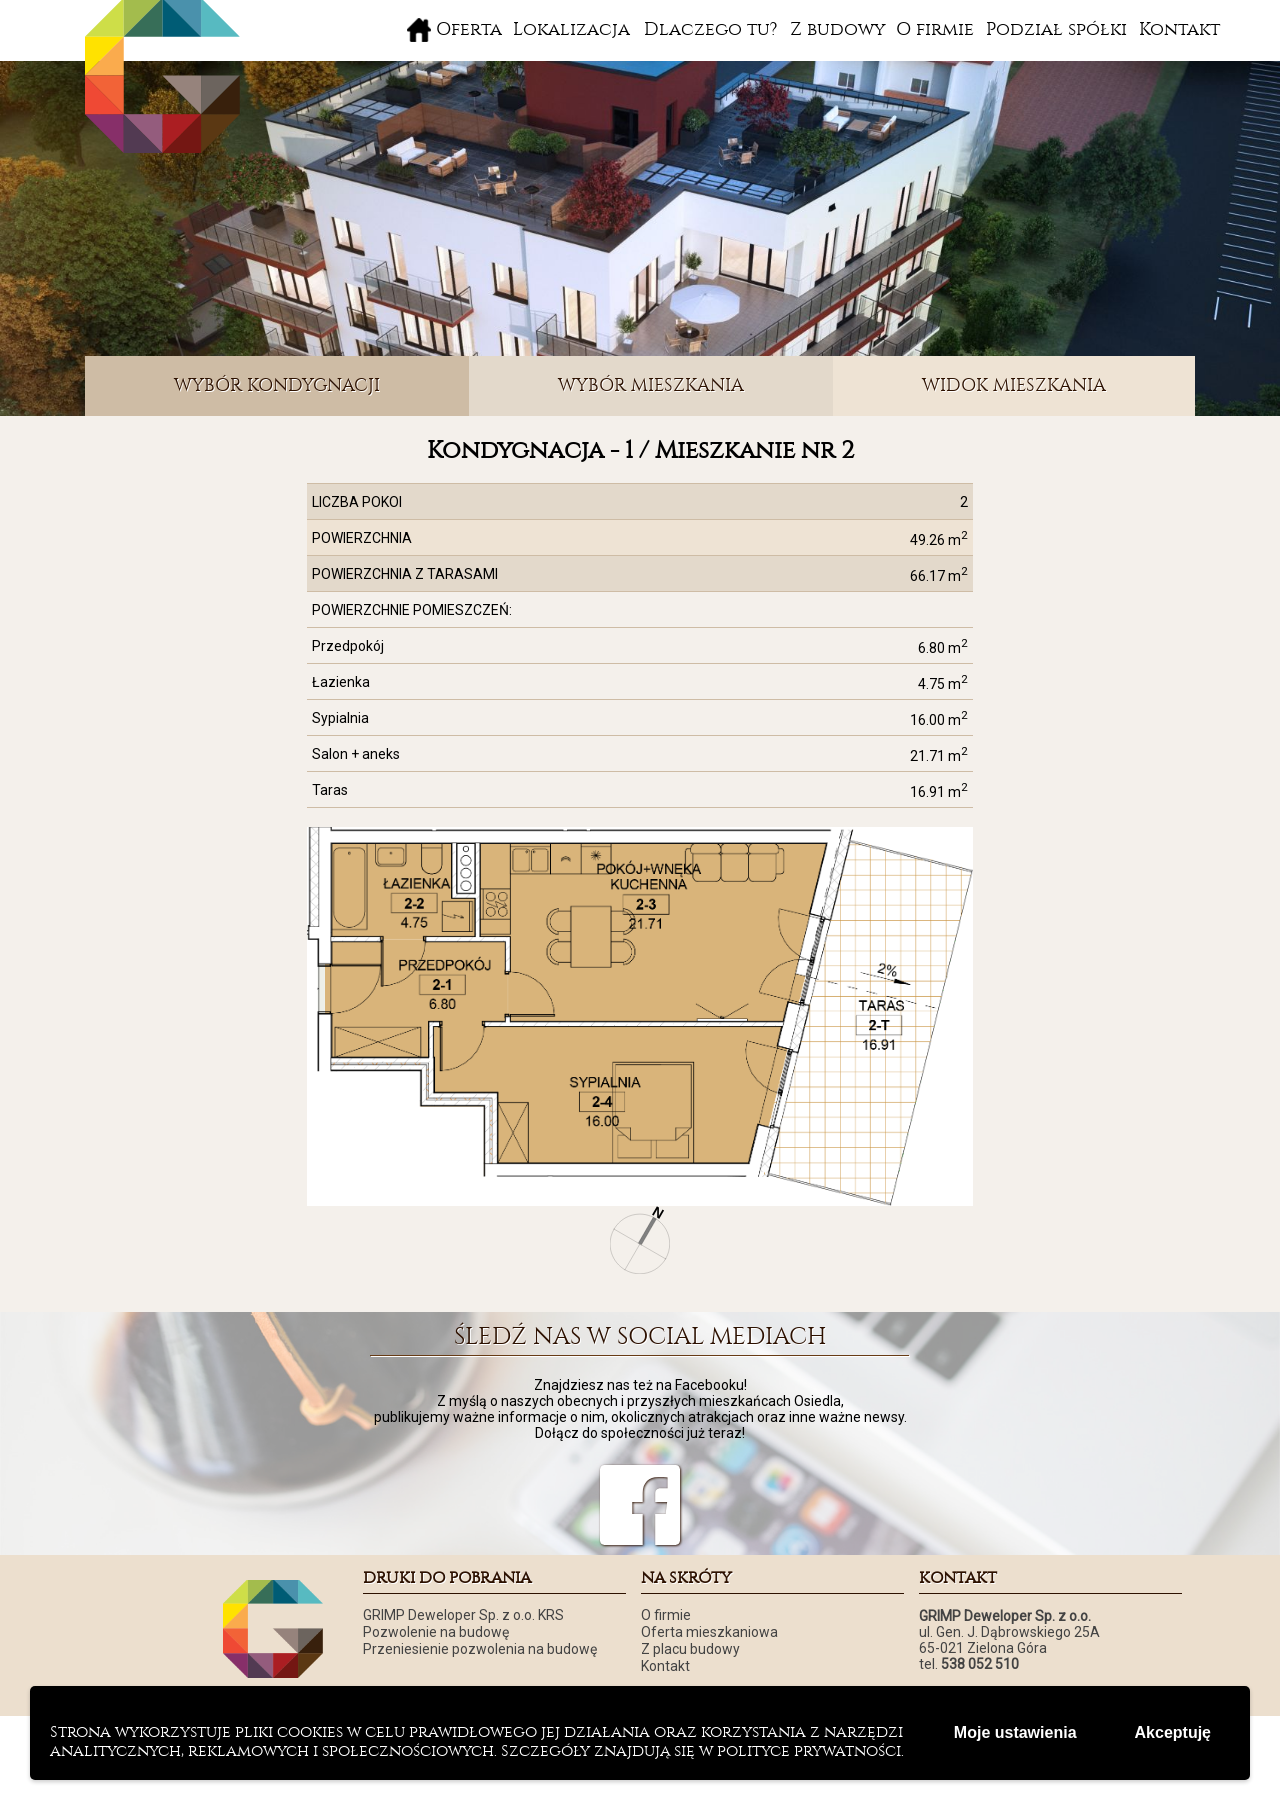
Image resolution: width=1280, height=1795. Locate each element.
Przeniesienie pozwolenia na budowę (480, 1649)
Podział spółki (1056, 29)
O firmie (935, 29)
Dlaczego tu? (710, 29)
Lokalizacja (571, 29)
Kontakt (1179, 29)
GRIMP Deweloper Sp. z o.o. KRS (463, 1615)
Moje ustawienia (1015, 1732)
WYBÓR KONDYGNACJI (277, 385)
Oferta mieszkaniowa (709, 1632)
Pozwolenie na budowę (436, 1632)
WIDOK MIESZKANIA (1014, 385)
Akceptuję (1173, 1732)
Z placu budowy (690, 1649)
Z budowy (838, 29)
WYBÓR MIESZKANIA (651, 385)
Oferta (469, 29)
